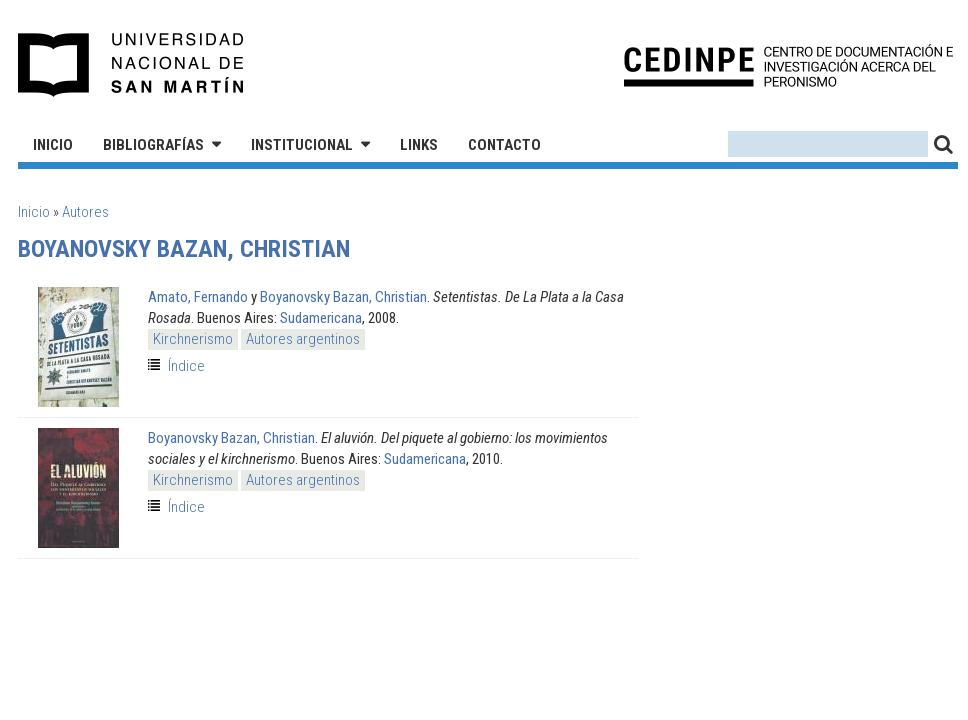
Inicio (53, 145)
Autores (85, 212)
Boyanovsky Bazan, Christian (343, 297)
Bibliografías (153, 145)
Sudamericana (321, 318)
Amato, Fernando (198, 297)
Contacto (504, 145)
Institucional (302, 145)
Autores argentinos (303, 339)
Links (419, 145)
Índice (186, 366)
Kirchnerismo (193, 339)
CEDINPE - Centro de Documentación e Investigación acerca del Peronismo (788, 65)
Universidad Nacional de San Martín (131, 65)
